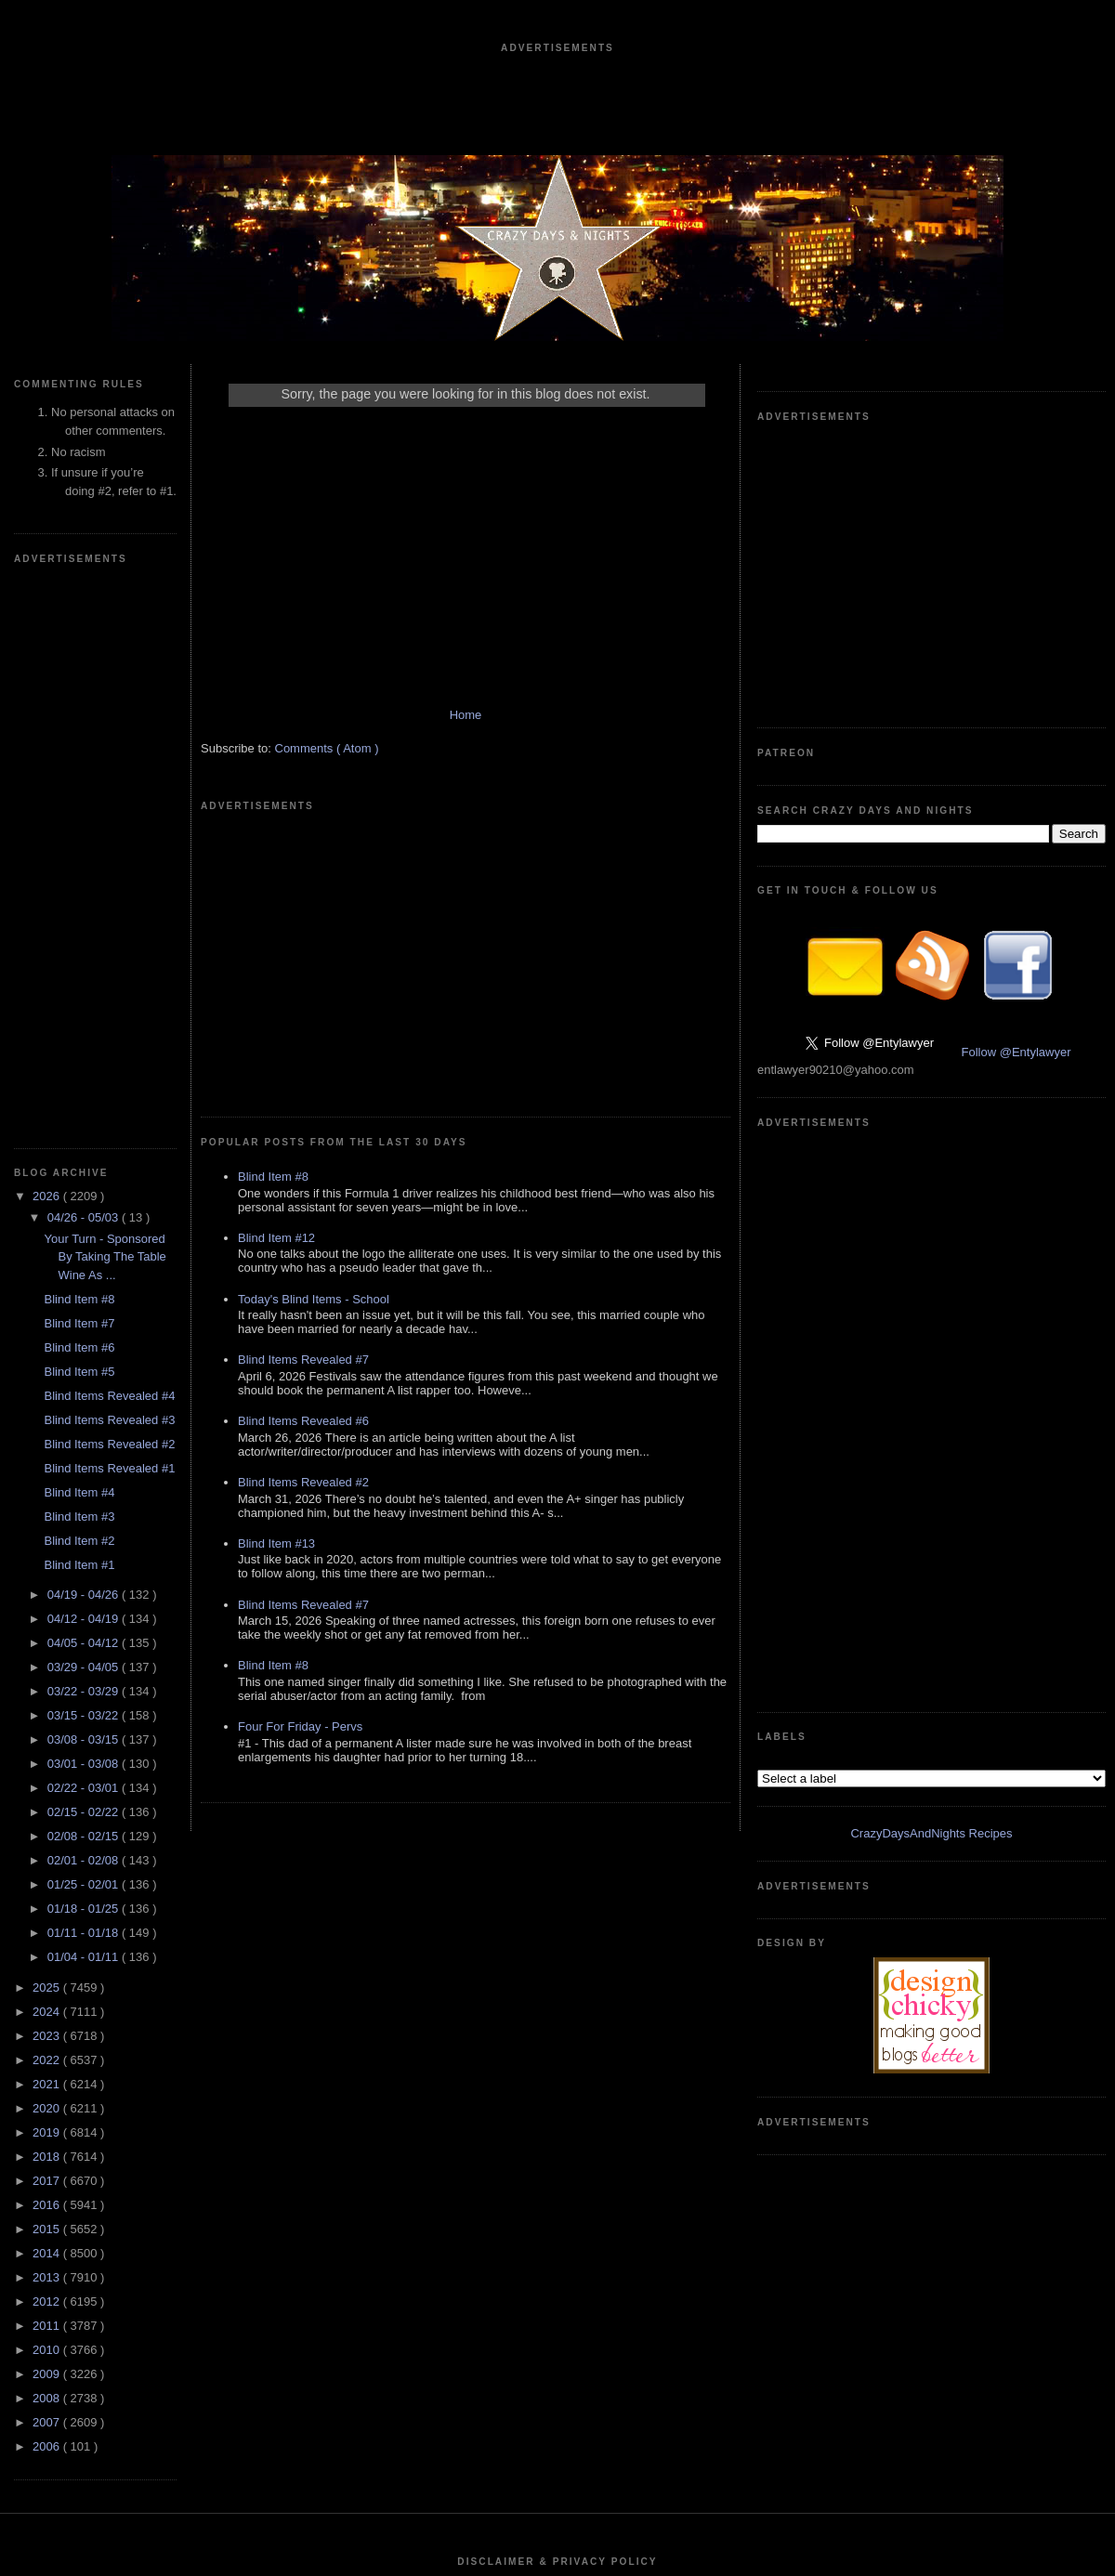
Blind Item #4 (79, 935)
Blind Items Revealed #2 (109, 887)
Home (466, 733)
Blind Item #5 (79, 814)
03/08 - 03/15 (84, 1182)
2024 (48, 1454)
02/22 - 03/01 (84, 1230)
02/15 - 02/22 (84, 1255)
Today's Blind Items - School (313, 1039)
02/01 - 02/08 (84, 1303)
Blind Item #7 (79, 766)
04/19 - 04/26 (84, 1037)
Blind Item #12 (276, 978)
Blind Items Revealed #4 (109, 838)
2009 (48, 1817)
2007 (48, 1865)
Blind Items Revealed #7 (303, 1099)
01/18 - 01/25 (84, 1351)
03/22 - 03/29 (84, 1134)
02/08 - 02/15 (84, 1279)
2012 (48, 1744)
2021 (48, 1527)
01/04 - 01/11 (84, 1399)
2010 (48, 1792)
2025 (48, 1430)
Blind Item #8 (79, 742)
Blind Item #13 (276, 1283)
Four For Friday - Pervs (300, 1466)
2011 (48, 1768)
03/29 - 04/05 (84, 1110)
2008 (48, 1841)
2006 (48, 1889)
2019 (48, 1575)
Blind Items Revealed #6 (303, 1161)
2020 (48, 1551)
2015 (48, 1672)
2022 (48, 1503)
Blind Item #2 (79, 983)
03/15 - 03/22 (84, 1158)
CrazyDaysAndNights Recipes (931, 997)
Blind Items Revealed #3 (109, 863)
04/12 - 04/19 (84, 1061)
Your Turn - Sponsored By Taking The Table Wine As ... (104, 699)
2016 (48, 1647)
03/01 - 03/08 (84, 1206)
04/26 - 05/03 (84, 660)
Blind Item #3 (79, 959)
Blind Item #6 (79, 790)
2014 (48, 1696)
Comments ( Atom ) (327, 767)
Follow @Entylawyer (1016, 773)
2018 (48, 1599)
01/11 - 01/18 (84, 1375)
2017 (48, 1623)
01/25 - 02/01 (84, 1327)
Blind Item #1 (79, 1007)
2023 (48, 1478)
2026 (48, 639)
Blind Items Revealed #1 (109, 911)
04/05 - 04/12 (84, 1085)
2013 (48, 1720)
